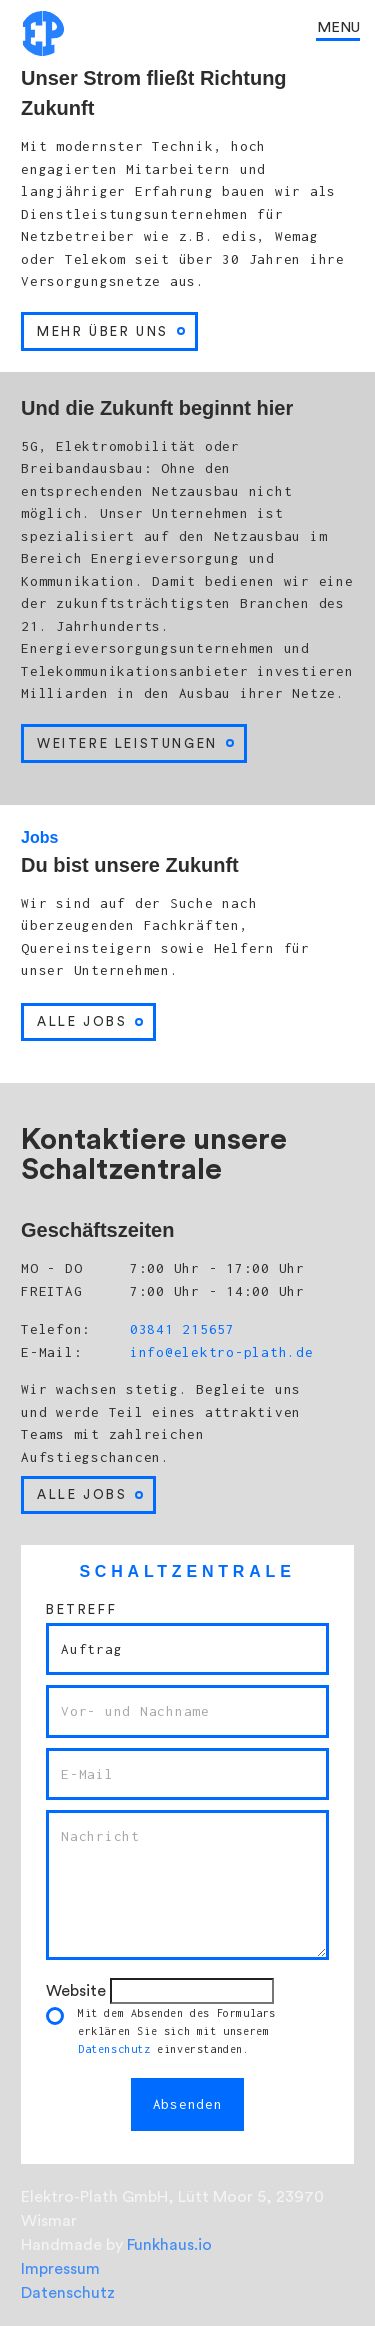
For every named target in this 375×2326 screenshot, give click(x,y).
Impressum (60, 2269)
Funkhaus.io (169, 2245)
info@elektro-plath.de (217, 1352)
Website (76, 1991)
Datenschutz (114, 2049)
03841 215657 (178, 1329)
